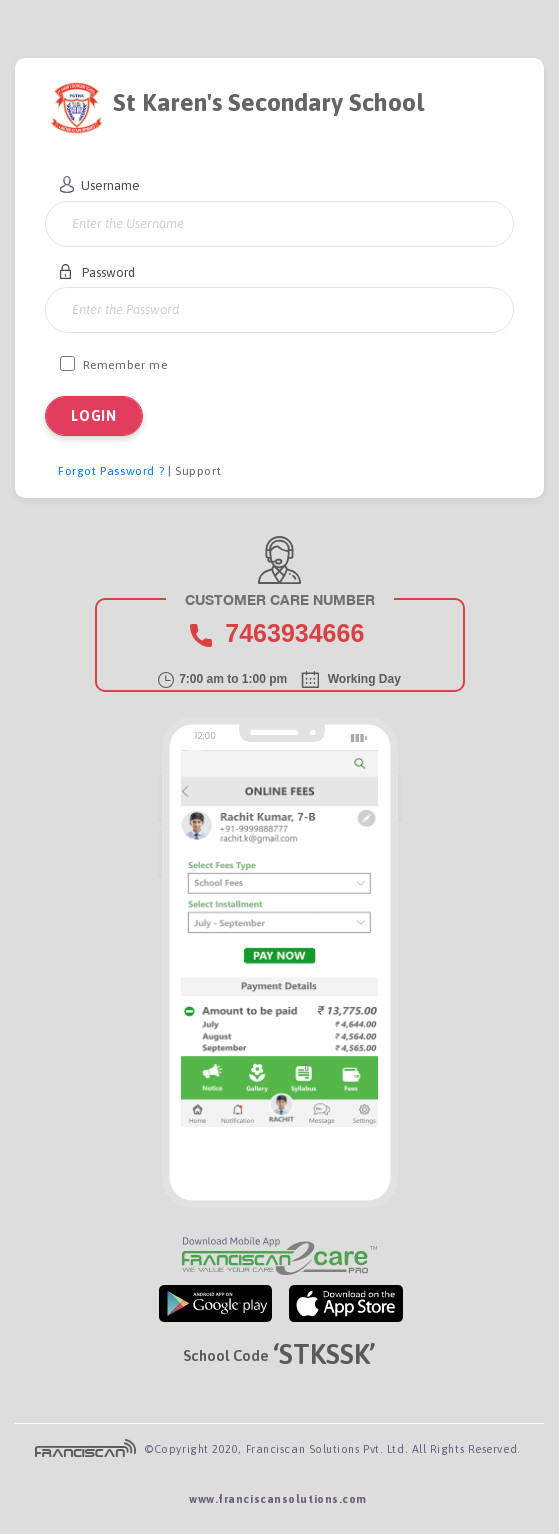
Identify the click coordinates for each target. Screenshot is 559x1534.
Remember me (113, 364)
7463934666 (294, 633)
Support (198, 471)
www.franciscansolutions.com (278, 1499)
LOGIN (94, 416)
